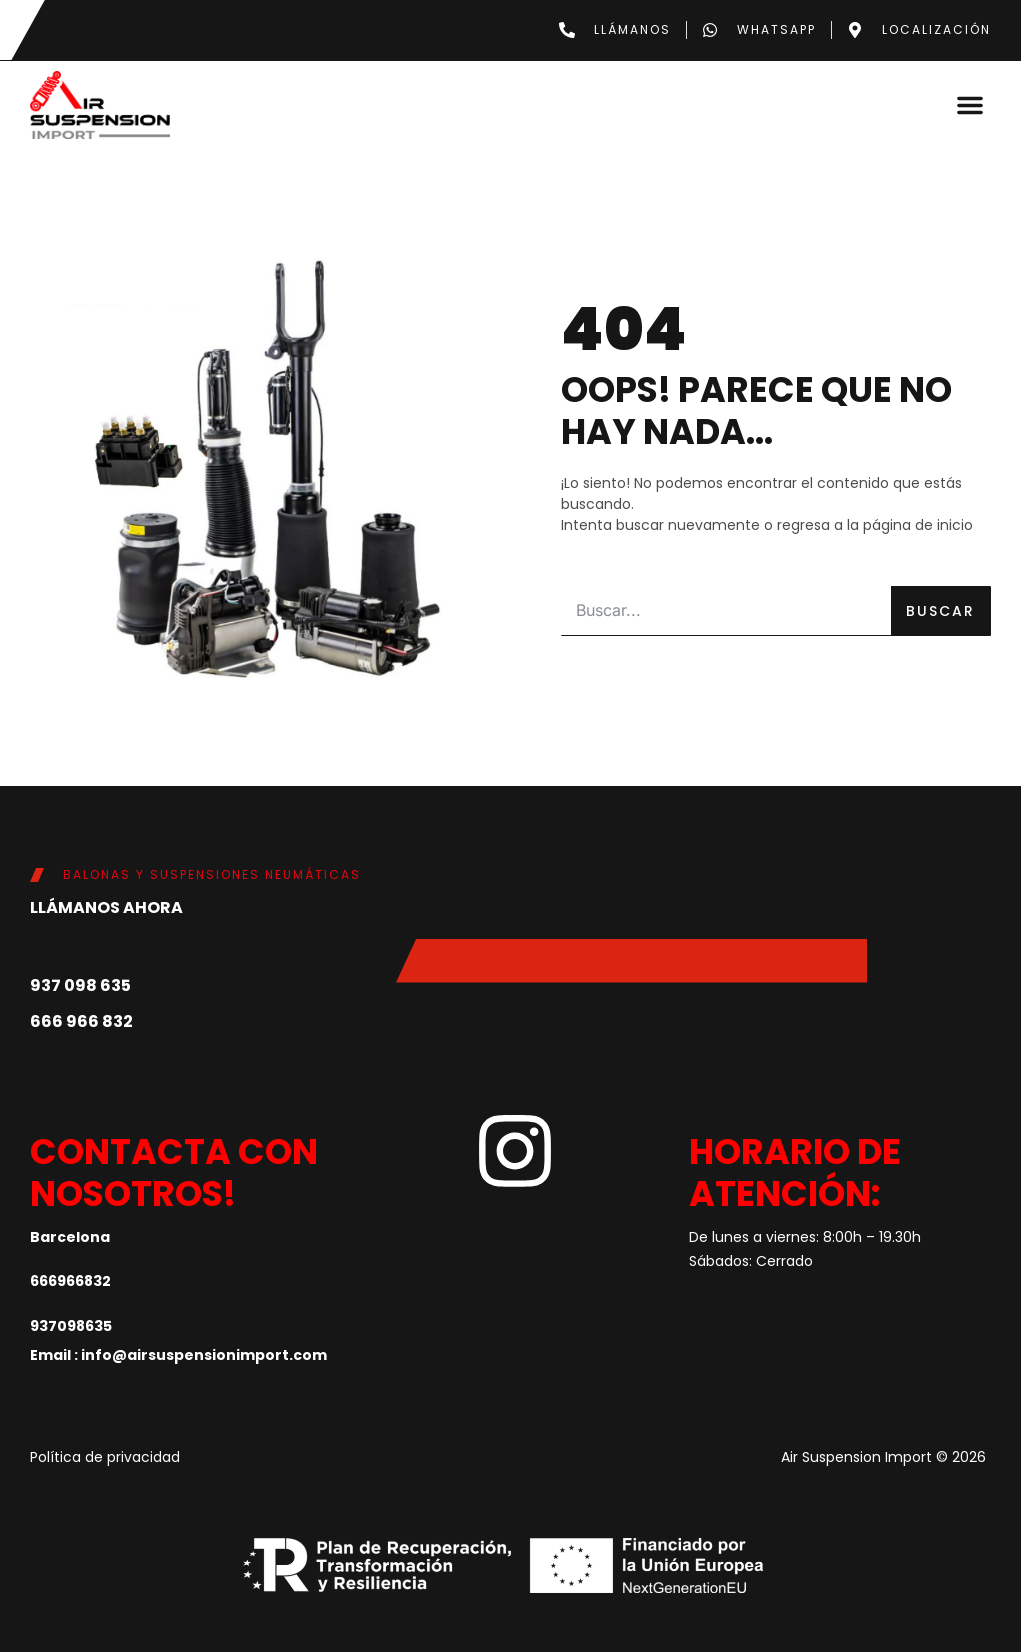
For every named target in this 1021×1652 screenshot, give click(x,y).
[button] (970, 104)
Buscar (940, 610)
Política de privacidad (105, 1456)
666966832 (70, 1280)
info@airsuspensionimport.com (204, 1354)
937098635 (71, 1325)
